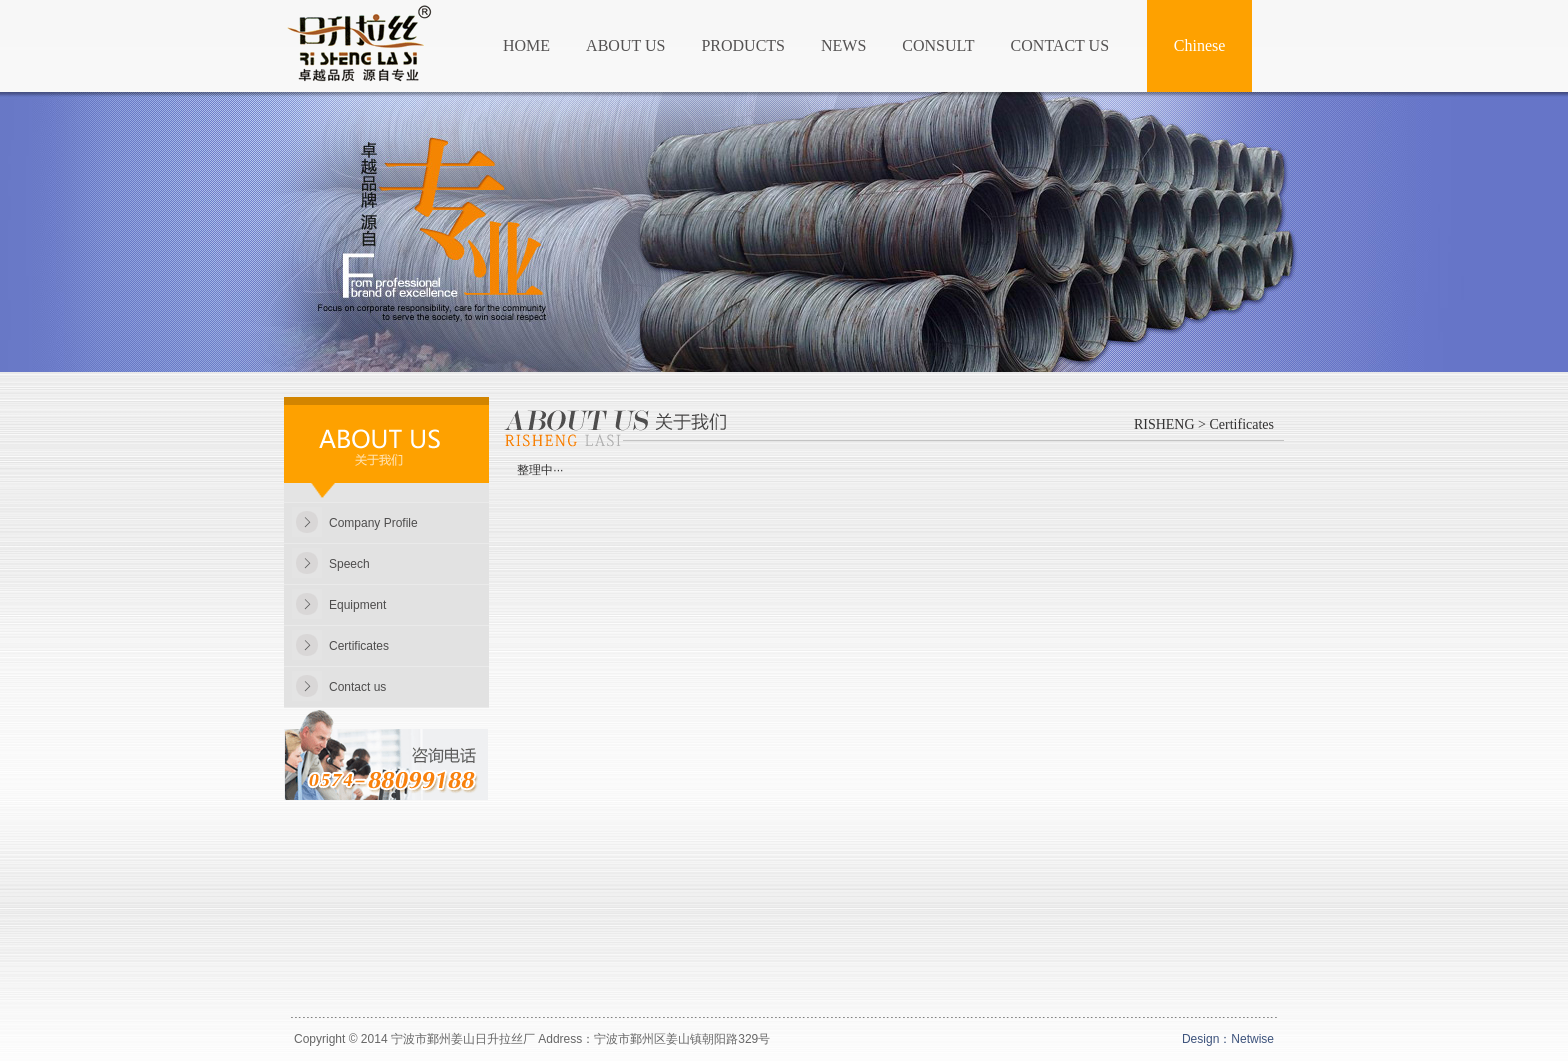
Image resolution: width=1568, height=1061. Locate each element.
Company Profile (373, 523)
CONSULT (938, 45)
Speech (349, 564)
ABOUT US (625, 45)
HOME (526, 45)
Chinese (1200, 45)
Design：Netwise (1228, 1039)
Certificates (359, 646)
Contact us (357, 687)
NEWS (843, 45)
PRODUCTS (743, 45)
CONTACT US (1060, 45)
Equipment (357, 605)
